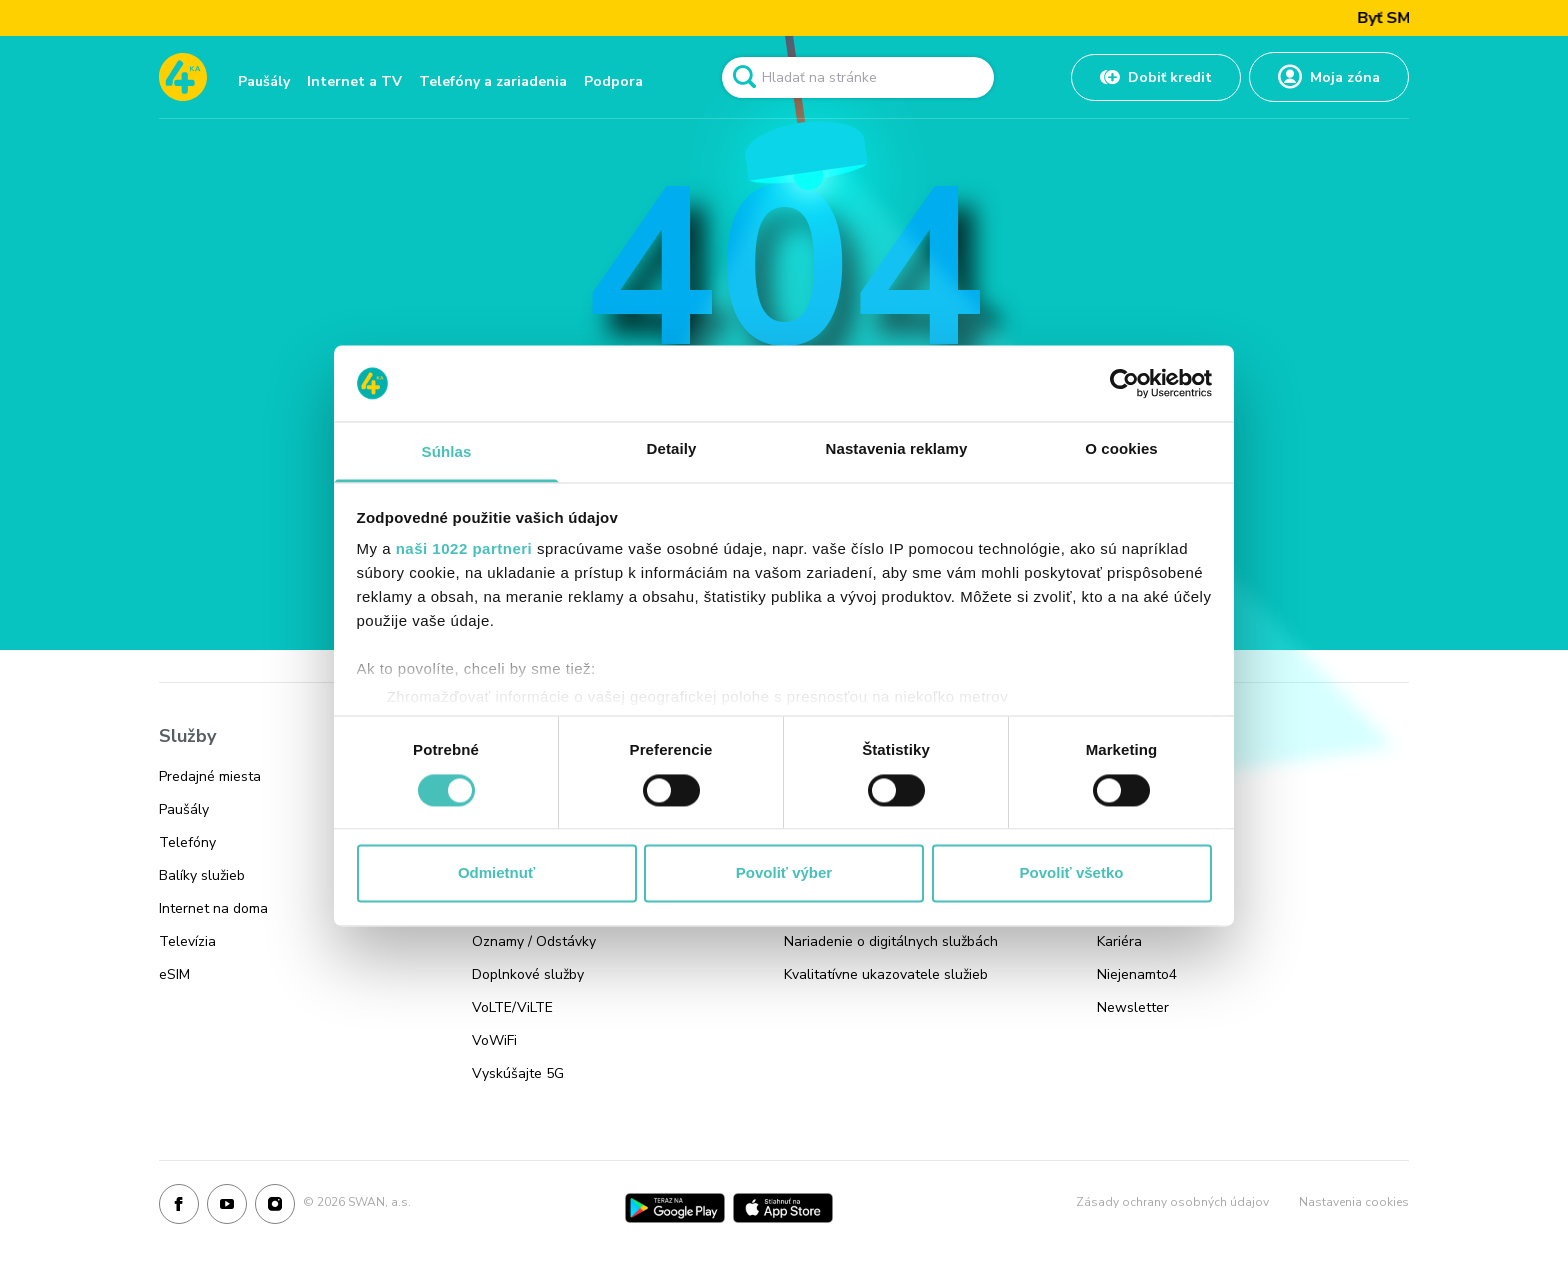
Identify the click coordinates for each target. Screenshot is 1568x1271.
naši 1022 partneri (464, 549)
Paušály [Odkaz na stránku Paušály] (184, 809)
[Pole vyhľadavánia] (858, 77)
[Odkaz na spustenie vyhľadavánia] (744, 77)
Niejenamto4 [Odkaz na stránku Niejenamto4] (1137, 974)
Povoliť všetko (1072, 873)
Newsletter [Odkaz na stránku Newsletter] (1133, 1007)
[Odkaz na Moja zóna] (1329, 77)
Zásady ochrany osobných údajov (1172, 1202)
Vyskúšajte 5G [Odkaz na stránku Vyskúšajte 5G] (518, 1073)
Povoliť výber (784, 873)
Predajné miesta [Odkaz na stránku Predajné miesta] (210, 776)
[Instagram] (275, 1208)
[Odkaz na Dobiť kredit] (1156, 77)
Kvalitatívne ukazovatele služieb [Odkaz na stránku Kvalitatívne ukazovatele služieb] (886, 974)
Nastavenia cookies (1354, 1202)
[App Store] (783, 1208)
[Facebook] (179, 1208)
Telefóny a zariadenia (493, 81)
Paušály (264, 81)
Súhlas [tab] (447, 452)
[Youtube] (227, 1208)
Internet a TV (354, 81)
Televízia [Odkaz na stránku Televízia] (187, 941)
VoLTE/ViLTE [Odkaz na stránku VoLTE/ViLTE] (512, 1007)
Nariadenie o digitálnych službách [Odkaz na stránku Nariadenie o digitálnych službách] (891, 941)
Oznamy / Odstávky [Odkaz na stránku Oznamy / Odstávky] (534, 941)
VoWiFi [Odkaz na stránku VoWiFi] (494, 1040)
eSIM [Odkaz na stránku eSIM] (174, 974)
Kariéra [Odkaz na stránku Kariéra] (1119, 941)
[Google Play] (675, 1208)
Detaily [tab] (672, 449)
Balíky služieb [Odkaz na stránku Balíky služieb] (202, 875)
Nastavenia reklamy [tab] (897, 449)
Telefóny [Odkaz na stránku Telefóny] (187, 842)
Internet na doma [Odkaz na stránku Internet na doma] (213, 908)
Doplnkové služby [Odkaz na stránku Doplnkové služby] (528, 974)
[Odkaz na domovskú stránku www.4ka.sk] (183, 77)
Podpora (613, 81)
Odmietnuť (496, 873)
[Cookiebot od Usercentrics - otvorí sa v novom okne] (1124, 383)
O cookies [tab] (1121, 449)
